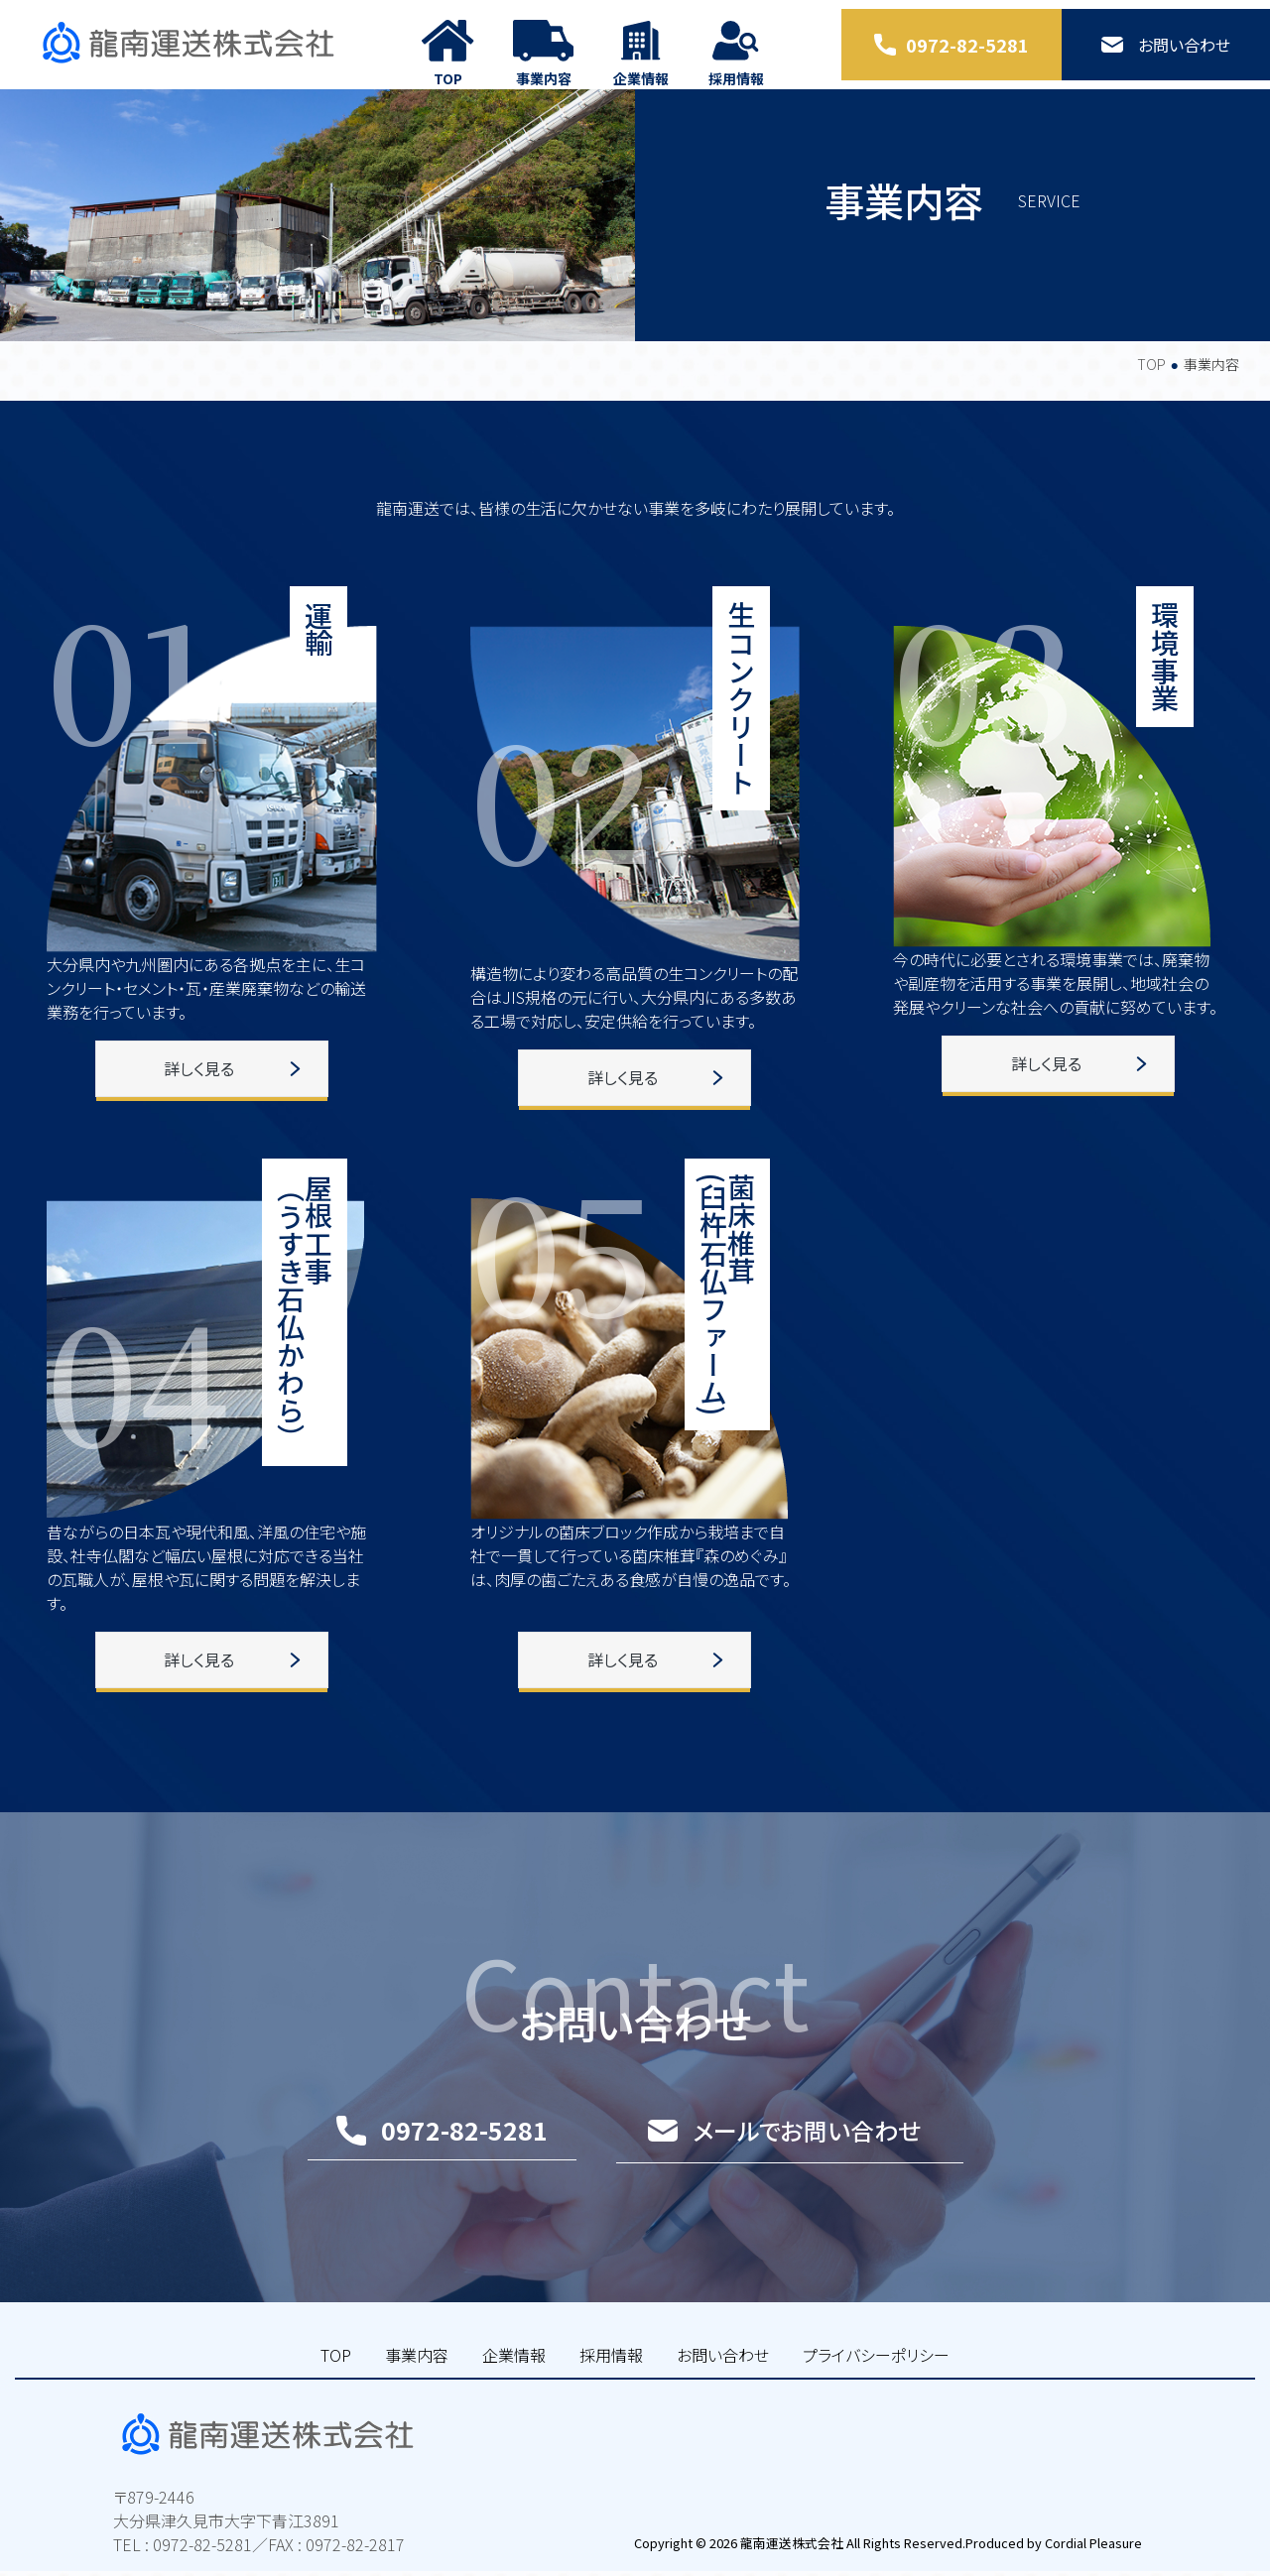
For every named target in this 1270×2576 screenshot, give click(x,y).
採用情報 (611, 2393)
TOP (1151, 404)
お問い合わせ (723, 2393)
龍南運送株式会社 (787, 2547)
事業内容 (416, 2393)
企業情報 (514, 2393)
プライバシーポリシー (876, 2393)
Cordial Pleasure (1089, 2547)
